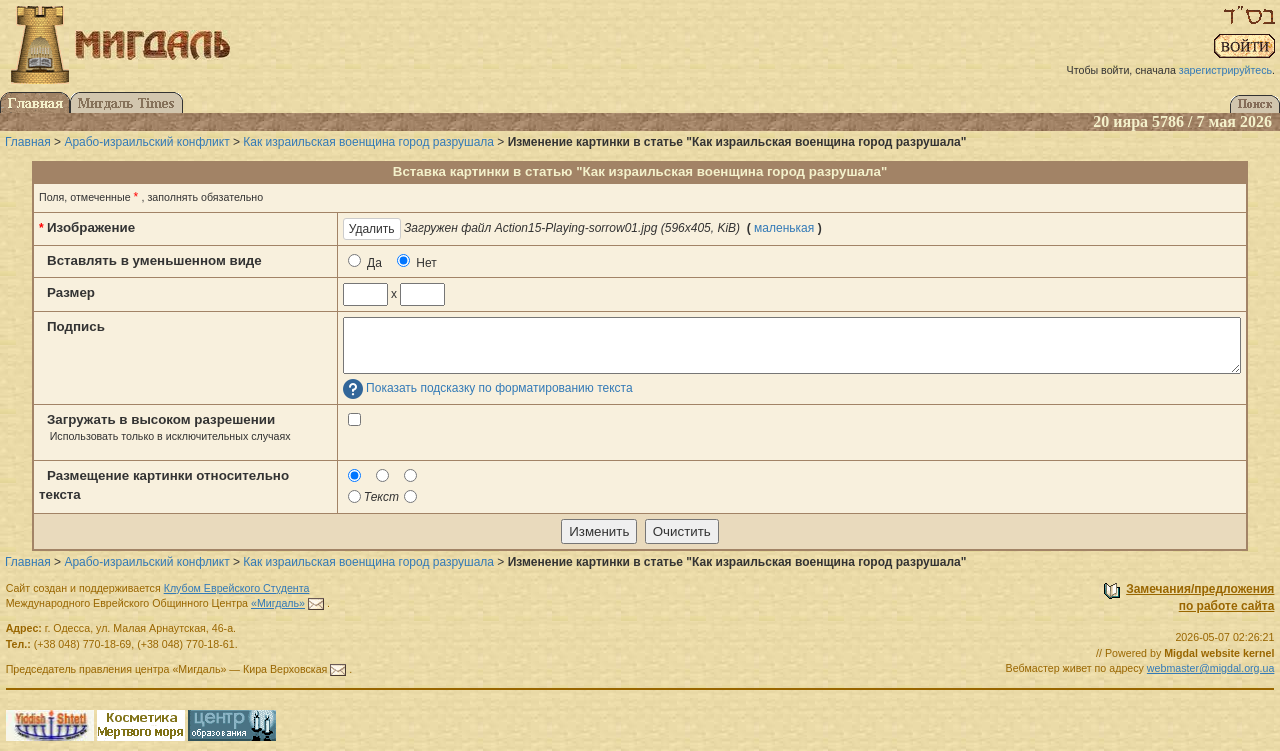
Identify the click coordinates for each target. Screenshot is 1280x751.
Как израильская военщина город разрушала (368, 142)
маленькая (784, 228)
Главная (28, 142)
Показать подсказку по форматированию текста (499, 389)
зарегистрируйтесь (1225, 70)
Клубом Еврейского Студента (237, 588)
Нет (417, 262)
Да (365, 262)
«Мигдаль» (278, 603)
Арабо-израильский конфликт (146, 142)
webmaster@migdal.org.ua (1211, 668)
